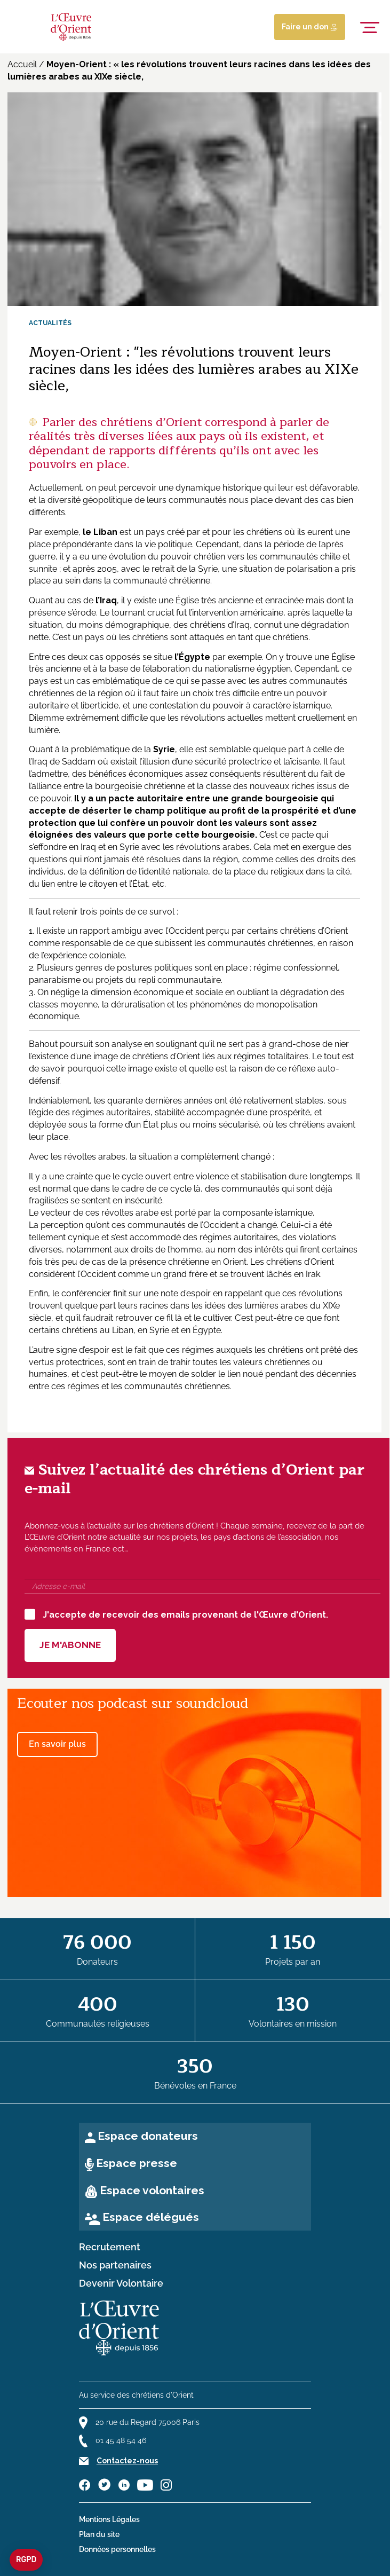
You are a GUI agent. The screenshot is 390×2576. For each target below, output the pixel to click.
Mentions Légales (109, 2519)
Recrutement (109, 2247)
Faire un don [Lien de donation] (310, 26)
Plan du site (99, 2534)
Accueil (22, 64)
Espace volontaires (152, 2190)
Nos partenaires (115, 2265)
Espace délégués (150, 2217)
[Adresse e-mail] (202, 1586)
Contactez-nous (127, 2460)
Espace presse (136, 2163)
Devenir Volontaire (121, 2283)
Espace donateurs (148, 2135)
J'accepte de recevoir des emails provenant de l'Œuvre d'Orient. (176, 1614)
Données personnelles (117, 2549)
